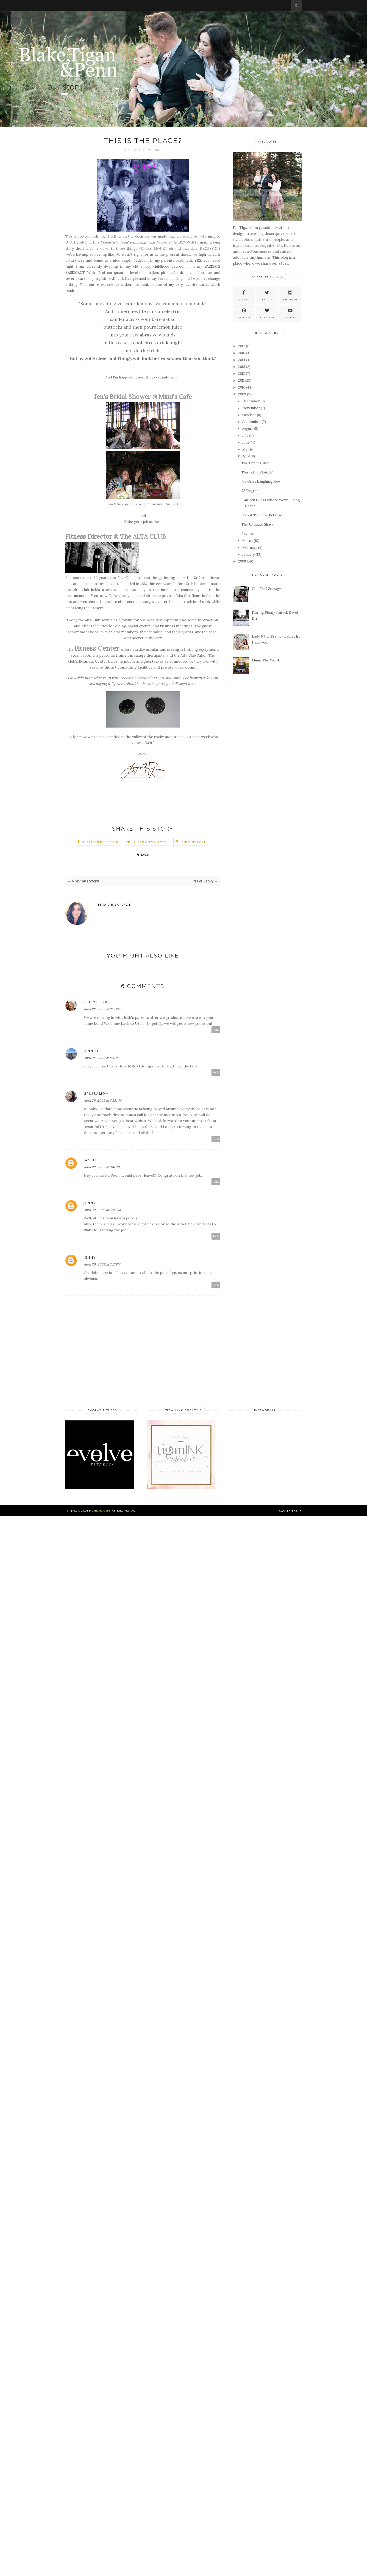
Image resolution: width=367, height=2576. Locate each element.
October (249, 415)
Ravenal (248, 534)
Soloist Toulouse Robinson (263, 515)
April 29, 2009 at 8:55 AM (102, 1100)
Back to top (290, 1511)
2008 (242, 561)
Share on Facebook (100, 842)
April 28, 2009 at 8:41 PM (102, 1058)
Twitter (267, 295)
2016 (241, 353)
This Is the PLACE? (257, 472)
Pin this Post (194, 842)
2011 (241, 380)
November (251, 408)
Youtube (290, 313)
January (248, 554)
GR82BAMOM (96, 1093)
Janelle (92, 1160)
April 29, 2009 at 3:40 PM (102, 1167)
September (251, 422)
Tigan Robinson (114, 904)
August (247, 428)
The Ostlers (97, 1002)
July (245, 435)
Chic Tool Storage (266, 588)
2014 (241, 360)
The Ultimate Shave (258, 524)
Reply (216, 1029)
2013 (241, 366)
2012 (241, 373)
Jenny (90, 1203)
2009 (242, 394)
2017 (241, 346)
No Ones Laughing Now (261, 481)
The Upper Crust (255, 463)
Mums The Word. (266, 660)
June (246, 442)
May (245, 449)
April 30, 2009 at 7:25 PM (102, 1210)
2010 (241, 387)
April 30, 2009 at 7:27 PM (102, 1264)
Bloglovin (267, 313)
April (246, 456)
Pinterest (244, 313)
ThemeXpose (102, 1510)
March (247, 540)
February (249, 547)
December (251, 401)
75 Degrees (251, 490)
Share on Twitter (150, 842)
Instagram (290, 295)
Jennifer (93, 1051)
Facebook (244, 295)
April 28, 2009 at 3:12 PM (102, 1009)
